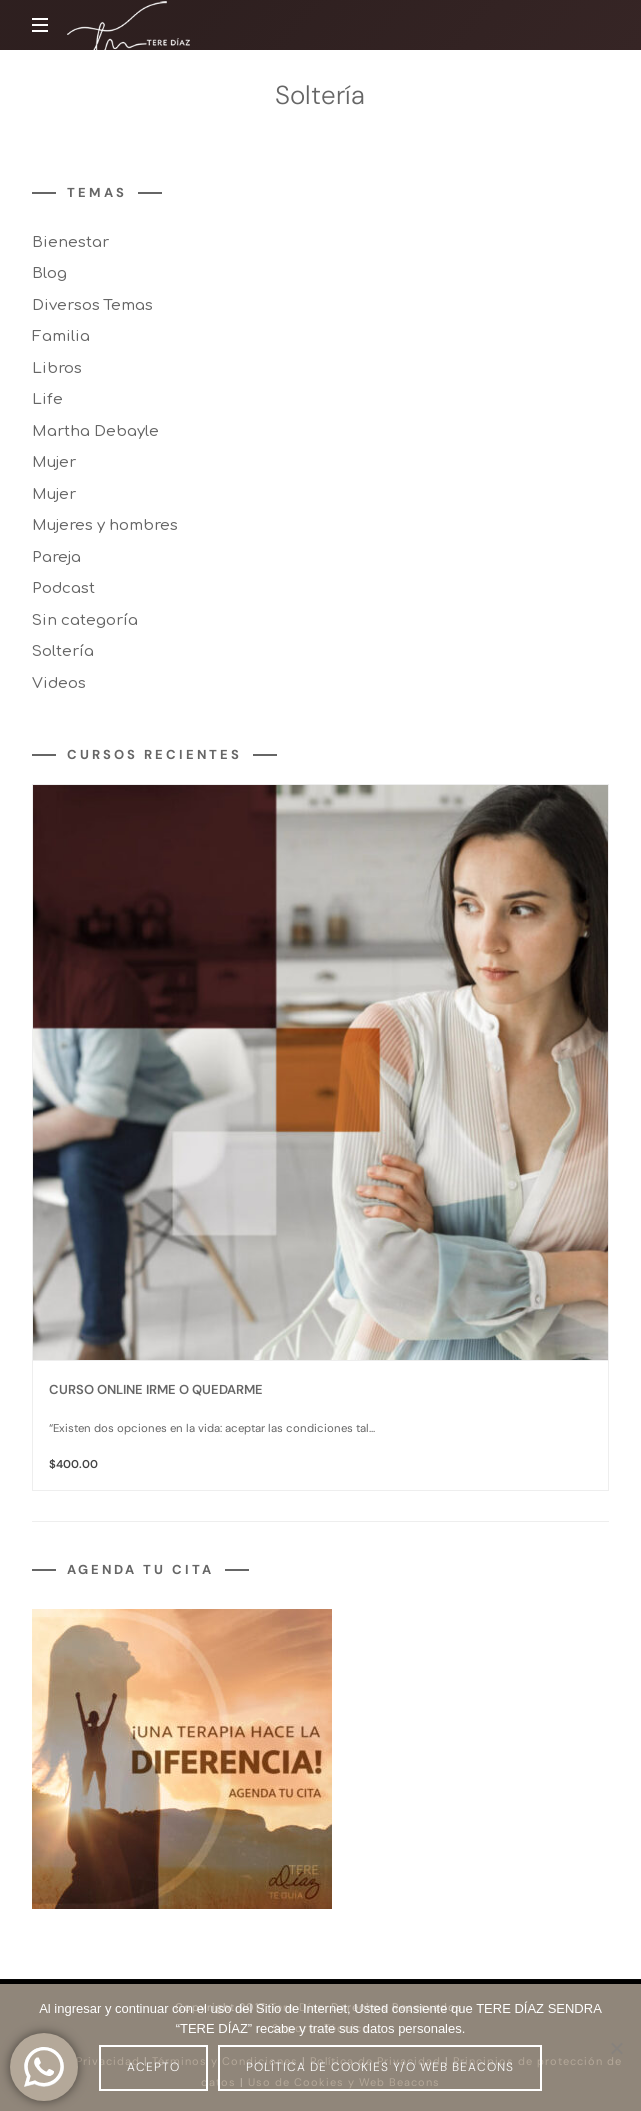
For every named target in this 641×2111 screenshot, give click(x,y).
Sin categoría (85, 620)
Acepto (153, 2067)
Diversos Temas (92, 305)
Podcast (63, 589)
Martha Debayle (95, 431)
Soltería (63, 652)
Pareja (56, 557)
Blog (49, 274)
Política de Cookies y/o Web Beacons (380, 2067)
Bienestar (70, 242)
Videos (59, 683)
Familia (61, 337)
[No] (616, 2048)
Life (47, 400)
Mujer (54, 463)
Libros (57, 368)
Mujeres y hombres (105, 526)
